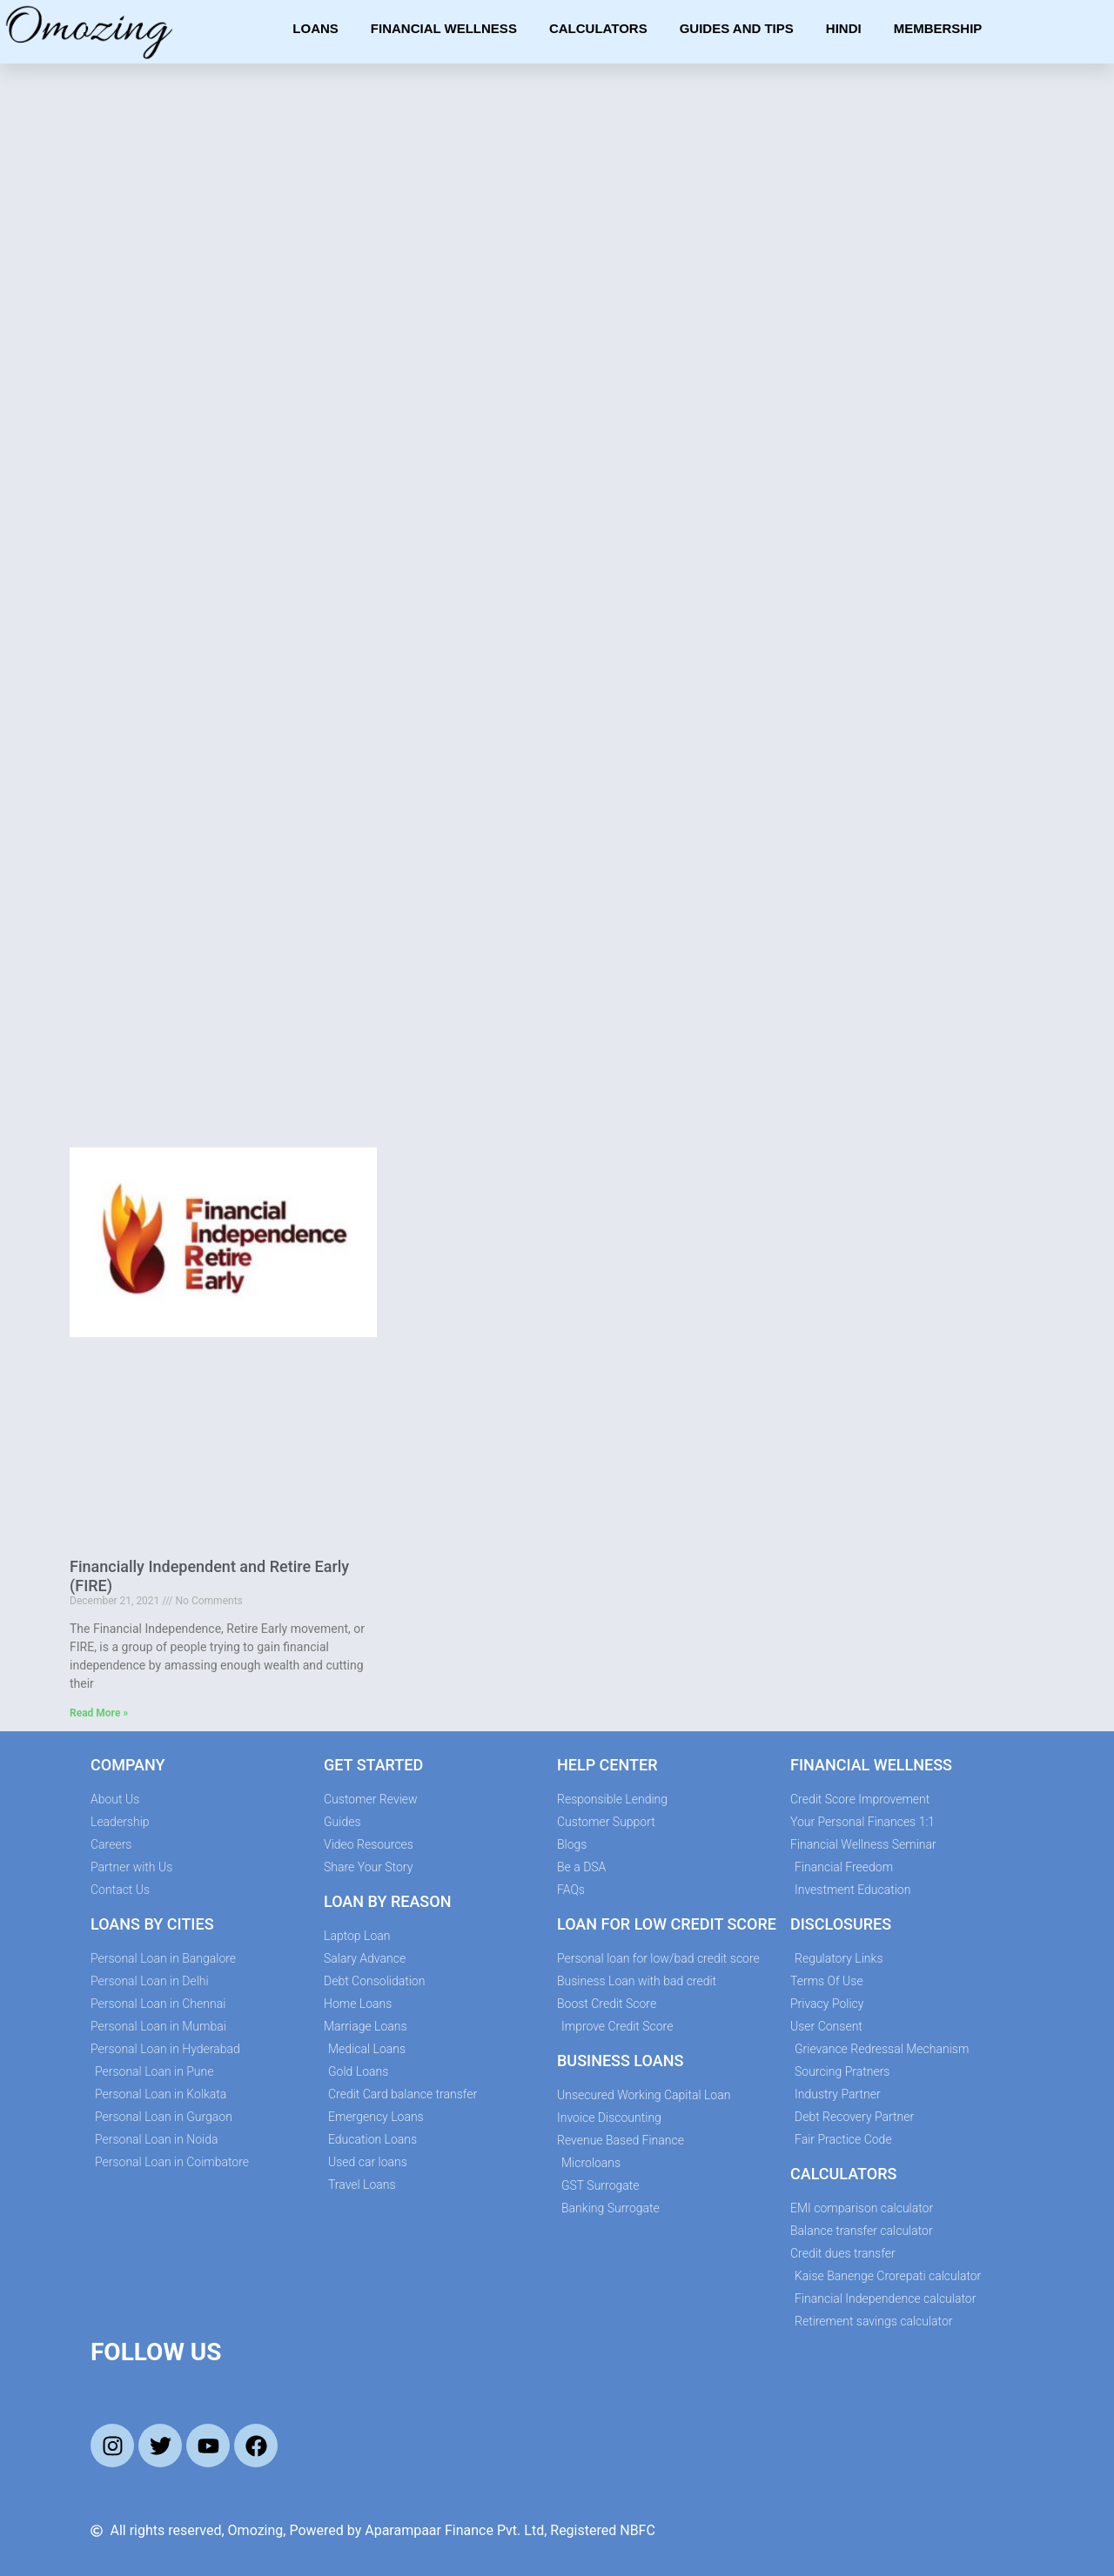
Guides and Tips (737, 28)
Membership (938, 28)
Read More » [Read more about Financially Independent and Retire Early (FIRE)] (99, 1713)
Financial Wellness (444, 28)
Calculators (598, 28)
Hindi (844, 28)
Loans (315, 28)
